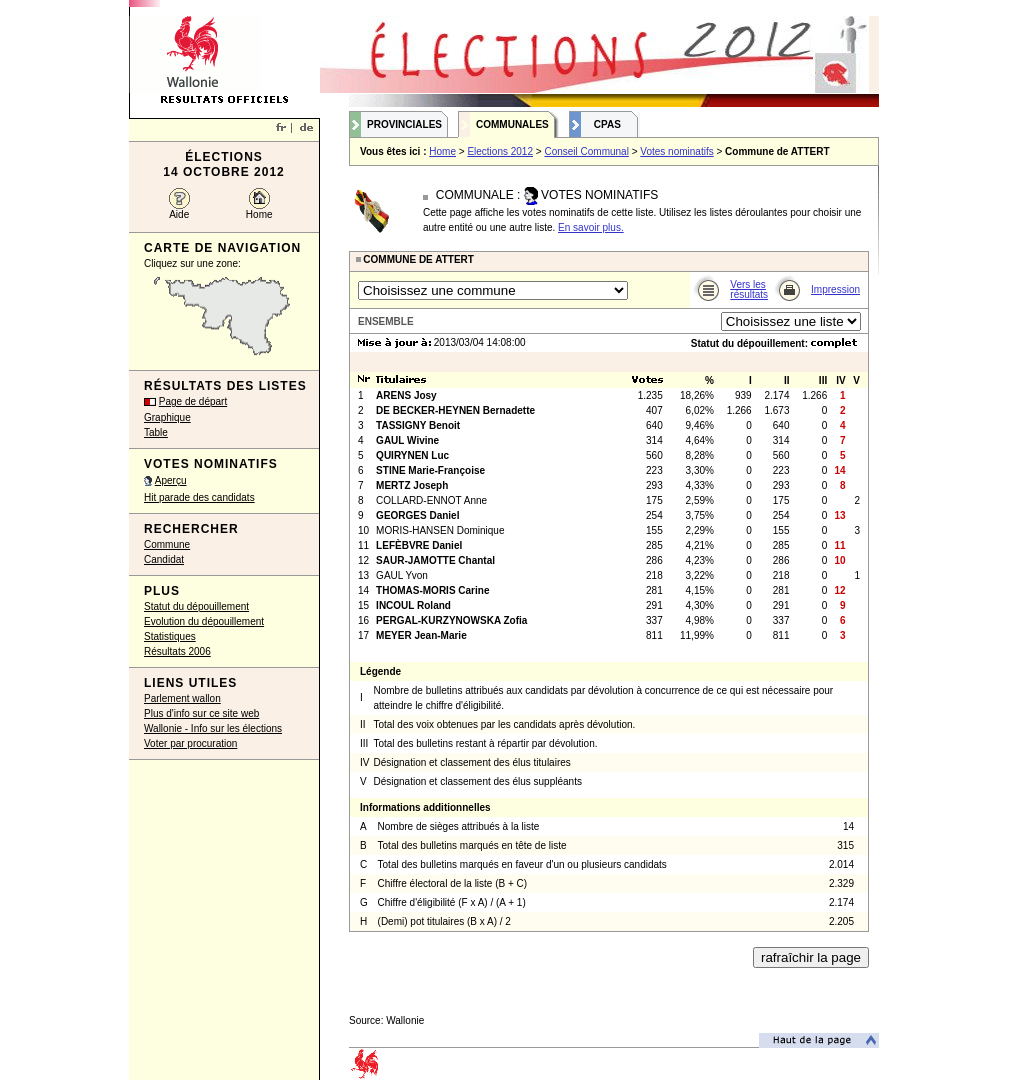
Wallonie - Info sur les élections (213, 728)
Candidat (164, 559)
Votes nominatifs (676, 151)
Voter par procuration (190, 743)
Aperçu (171, 480)
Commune (167, 544)
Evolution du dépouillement (204, 621)
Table (156, 432)
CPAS (607, 124)
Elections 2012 (500, 151)
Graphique (167, 417)
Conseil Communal (586, 151)
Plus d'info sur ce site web (201, 713)
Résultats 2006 (177, 651)
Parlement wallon (182, 698)
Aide (179, 214)
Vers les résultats (749, 289)
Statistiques (170, 636)
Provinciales (404, 124)
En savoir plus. (591, 227)
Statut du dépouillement (196, 606)
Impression (835, 289)
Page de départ (193, 401)
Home (259, 214)
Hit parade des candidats (199, 497)
